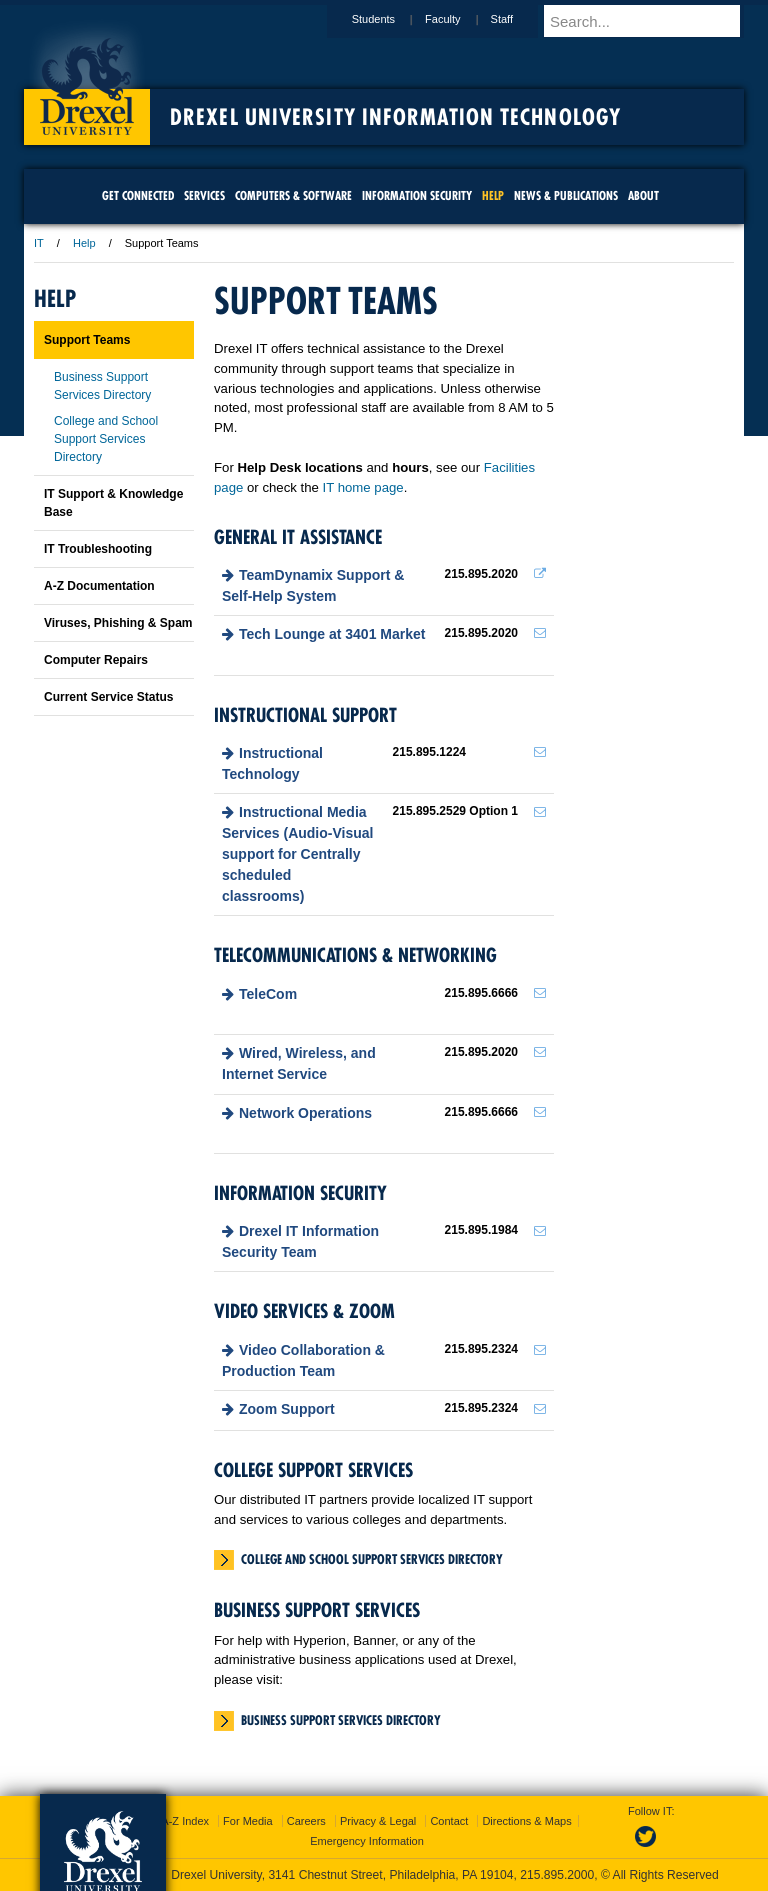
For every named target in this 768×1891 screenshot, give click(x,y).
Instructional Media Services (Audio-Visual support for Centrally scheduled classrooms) (297, 854)
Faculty (461, 19)
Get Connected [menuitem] (138, 195)
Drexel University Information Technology (395, 117)
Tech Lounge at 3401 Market (332, 634)
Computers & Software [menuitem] (293, 195)
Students (392, 19)
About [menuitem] (643, 195)
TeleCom (268, 994)
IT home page (363, 487)
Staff (521, 19)
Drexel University (87, 80)
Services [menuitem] (204, 195)
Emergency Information (367, 1841)
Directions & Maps (526, 1821)
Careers (306, 1821)
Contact (449, 1821)
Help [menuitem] (493, 195)
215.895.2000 (557, 1875)
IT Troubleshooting (98, 549)
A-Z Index (185, 1821)
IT (39, 243)
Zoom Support (287, 1409)
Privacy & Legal (378, 1821)
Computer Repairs (96, 660)
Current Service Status (108, 697)
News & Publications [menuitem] (566, 195)
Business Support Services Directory (341, 1720)
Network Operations (305, 1113)
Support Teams (87, 340)
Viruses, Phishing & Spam (118, 623)
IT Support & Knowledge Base (113, 503)
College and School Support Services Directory (372, 1559)
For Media (248, 1821)
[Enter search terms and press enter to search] (653, 21)
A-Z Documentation (99, 586)
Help (84, 243)
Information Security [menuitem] (417, 195)
